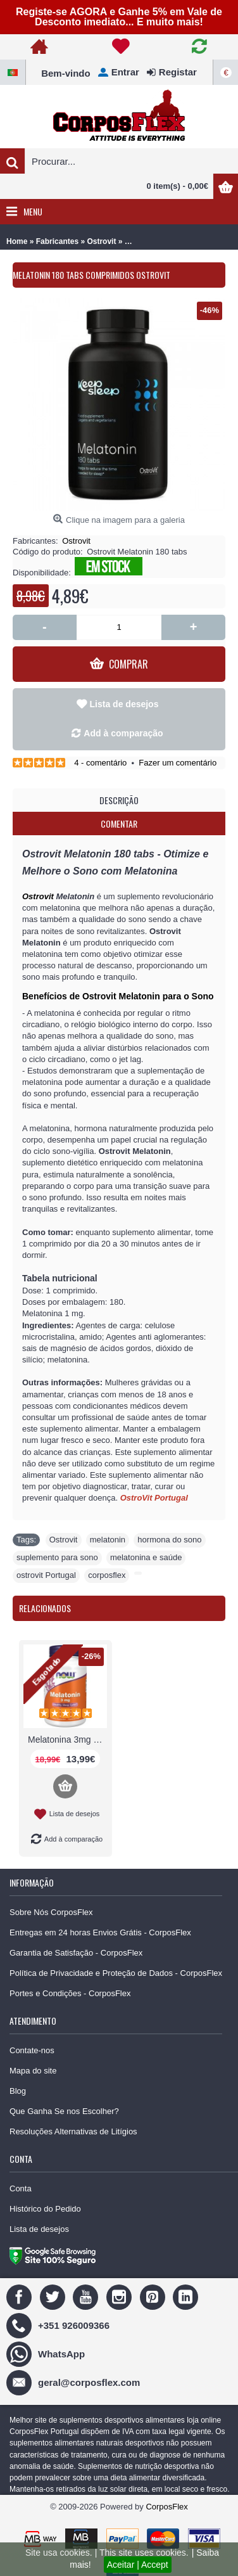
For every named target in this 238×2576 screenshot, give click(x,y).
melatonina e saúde (146, 1557)
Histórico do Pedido (45, 2209)
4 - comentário (100, 762)
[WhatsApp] (47, 2353)
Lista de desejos (124, 704)
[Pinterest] (154, 2296)
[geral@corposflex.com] (74, 2382)
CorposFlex (166, 2506)
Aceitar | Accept (137, 2565)
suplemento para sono (57, 1557)
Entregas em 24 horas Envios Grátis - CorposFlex (100, 1932)
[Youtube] (87, 2296)
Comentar (119, 823)
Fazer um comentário (177, 762)
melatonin (107, 1539)
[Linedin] (187, 2296)
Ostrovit (76, 541)
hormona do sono (169, 1539)
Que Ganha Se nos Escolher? (64, 2111)
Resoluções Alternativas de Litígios (73, 2131)
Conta (20, 2188)
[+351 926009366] (59, 2324)
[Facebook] (20, 2296)
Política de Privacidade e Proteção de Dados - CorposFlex (115, 1973)
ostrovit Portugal (46, 1575)
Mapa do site (32, 2070)
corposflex (106, 1575)
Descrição (119, 800)
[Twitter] (54, 2296)
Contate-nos (31, 2050)
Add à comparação (123, 733)
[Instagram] (120, 2296)
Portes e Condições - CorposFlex (69, 1993)
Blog (17, 2091)
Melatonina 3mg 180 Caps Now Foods (67, 1739)
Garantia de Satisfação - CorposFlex (75, 1953)
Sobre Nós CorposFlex (51, 1912)
